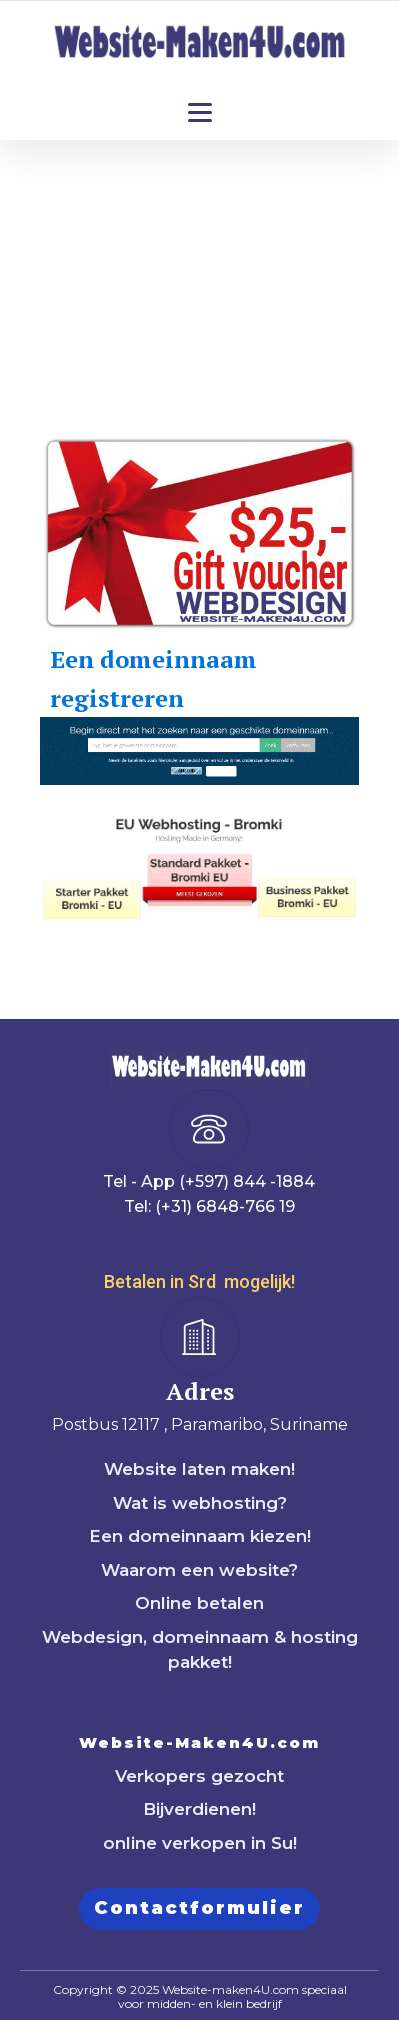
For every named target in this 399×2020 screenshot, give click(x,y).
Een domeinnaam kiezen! (200, 1536)
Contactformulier (199, 1908)
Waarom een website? (199, 1570)
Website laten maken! (199, 1469)
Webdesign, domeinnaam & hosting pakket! (200, 1650)
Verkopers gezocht (199, 1776)
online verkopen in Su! (200, 1843)
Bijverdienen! (199, 1809)
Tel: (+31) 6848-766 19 (209, 1206)
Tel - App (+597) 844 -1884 (209, 1181)
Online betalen (199, 1603)
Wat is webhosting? (200, 1503)
